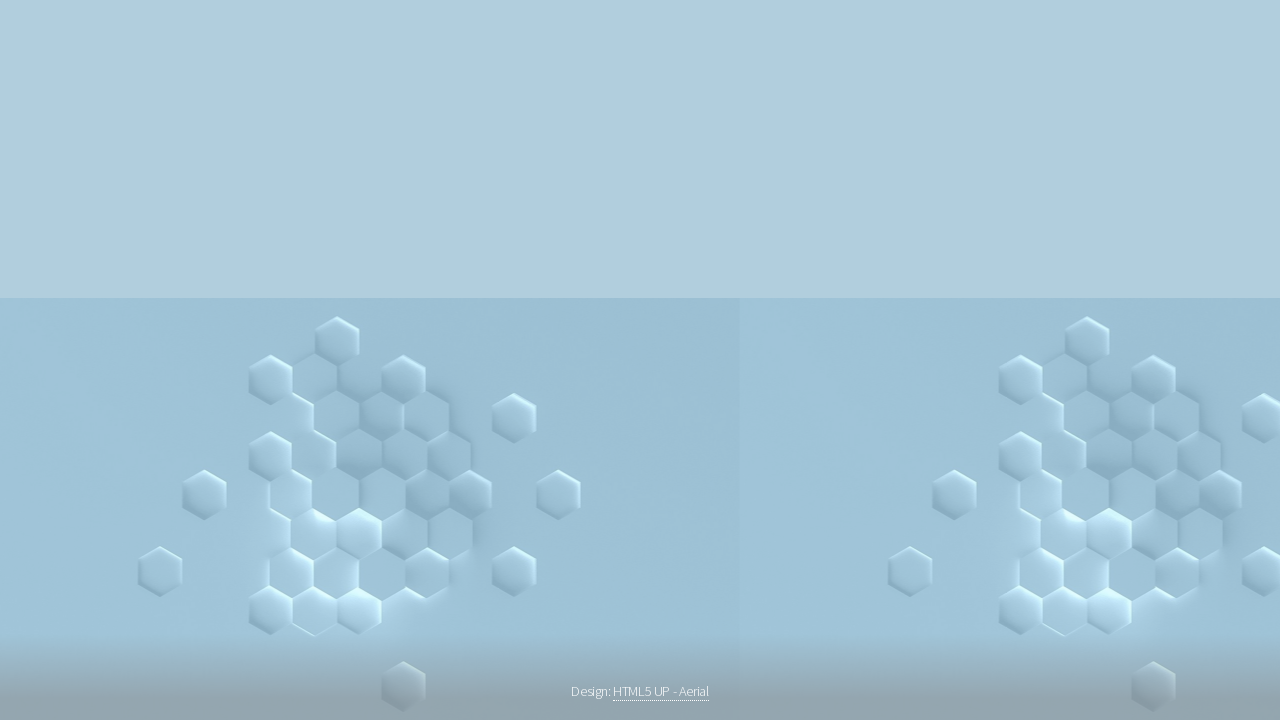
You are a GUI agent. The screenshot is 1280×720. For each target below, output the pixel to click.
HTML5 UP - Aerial (660, 691)
